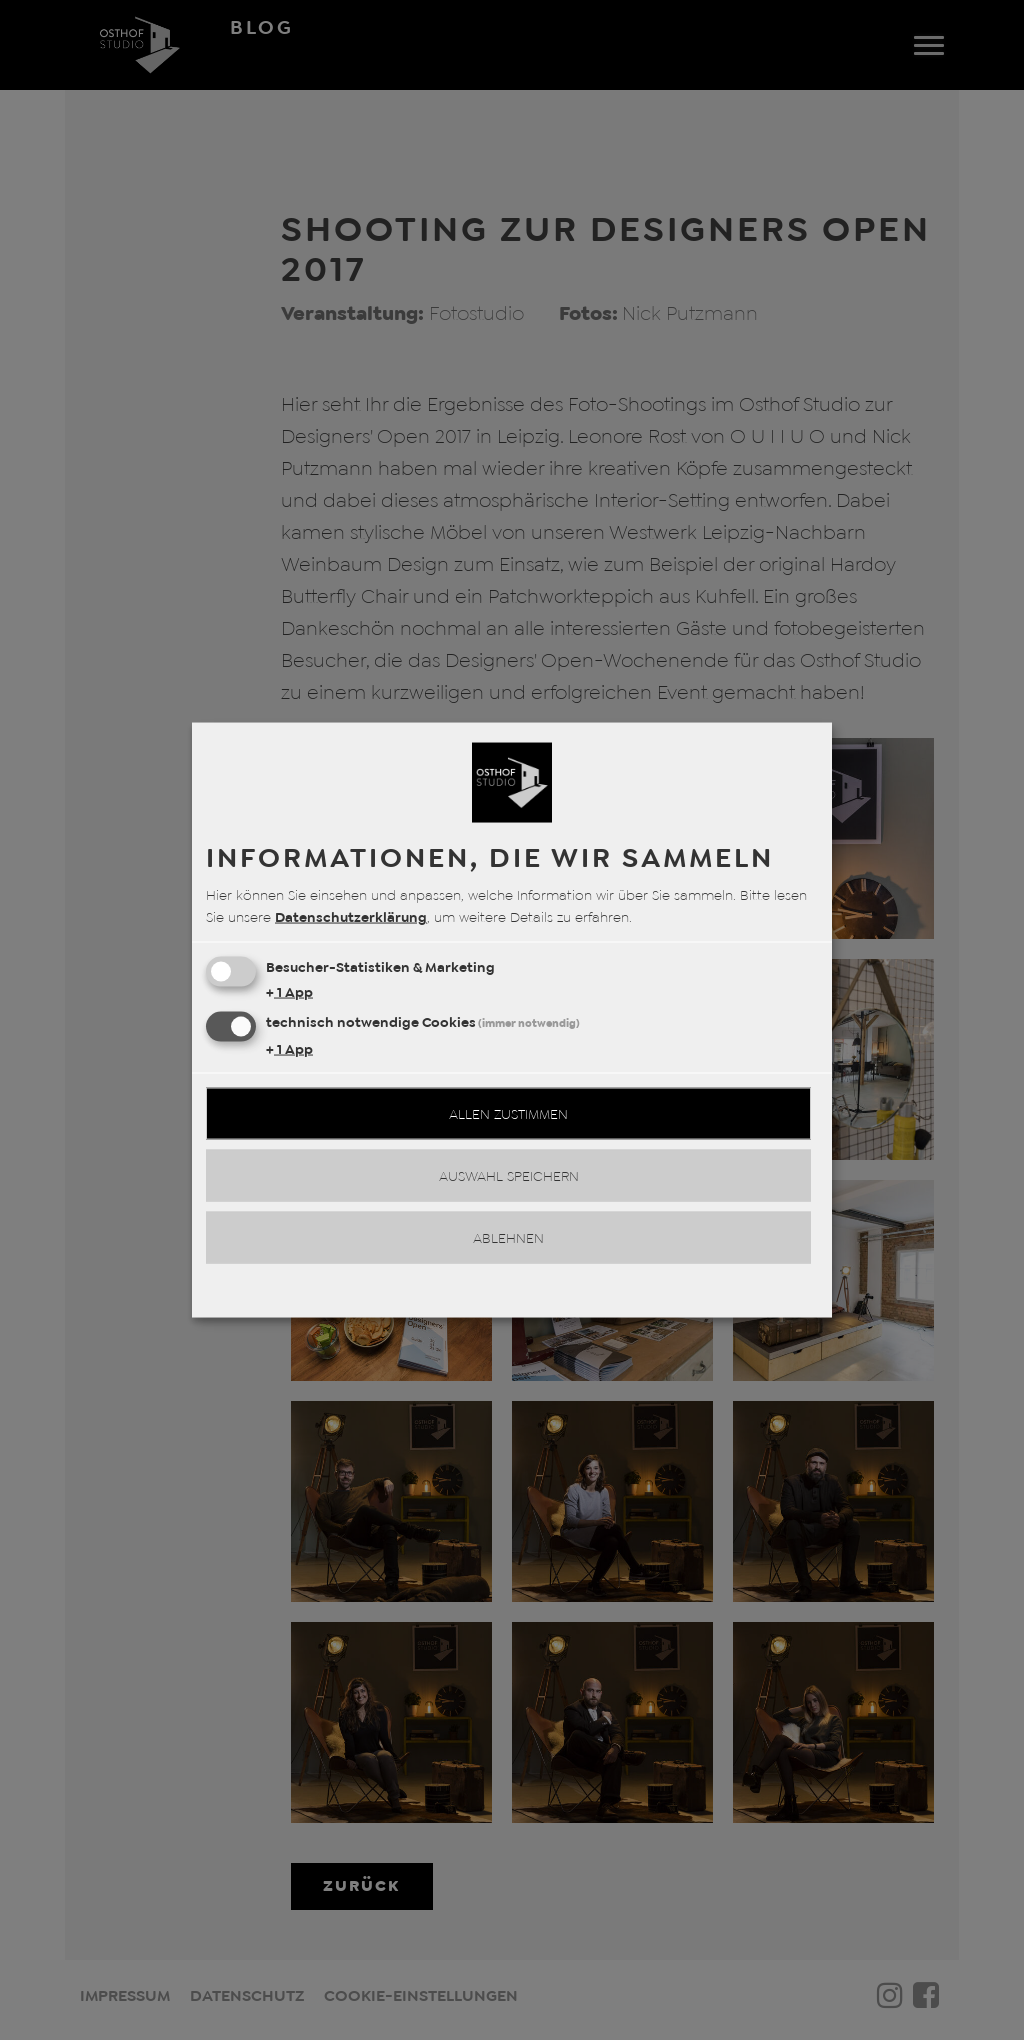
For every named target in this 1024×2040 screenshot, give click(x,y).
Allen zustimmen (508, 1114)
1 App (289, 992)
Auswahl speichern (509, 1176)
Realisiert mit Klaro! (512, 1294)
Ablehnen (508, 1238)
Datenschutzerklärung (351, 917)
